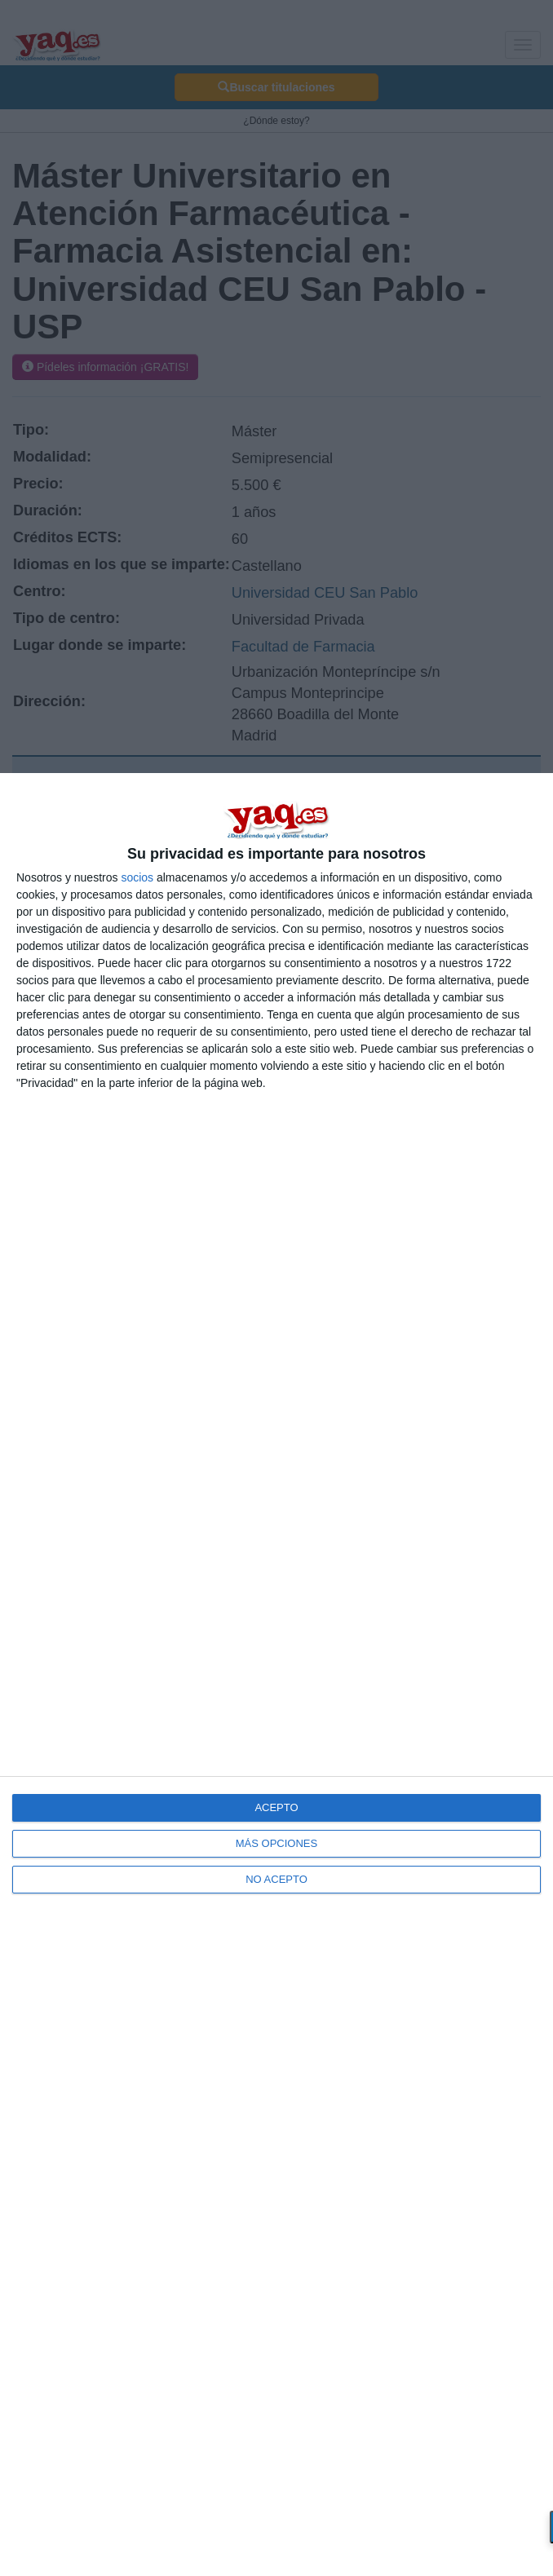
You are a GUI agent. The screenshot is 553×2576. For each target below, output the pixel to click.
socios (137, 877)
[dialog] (276, 1674)
